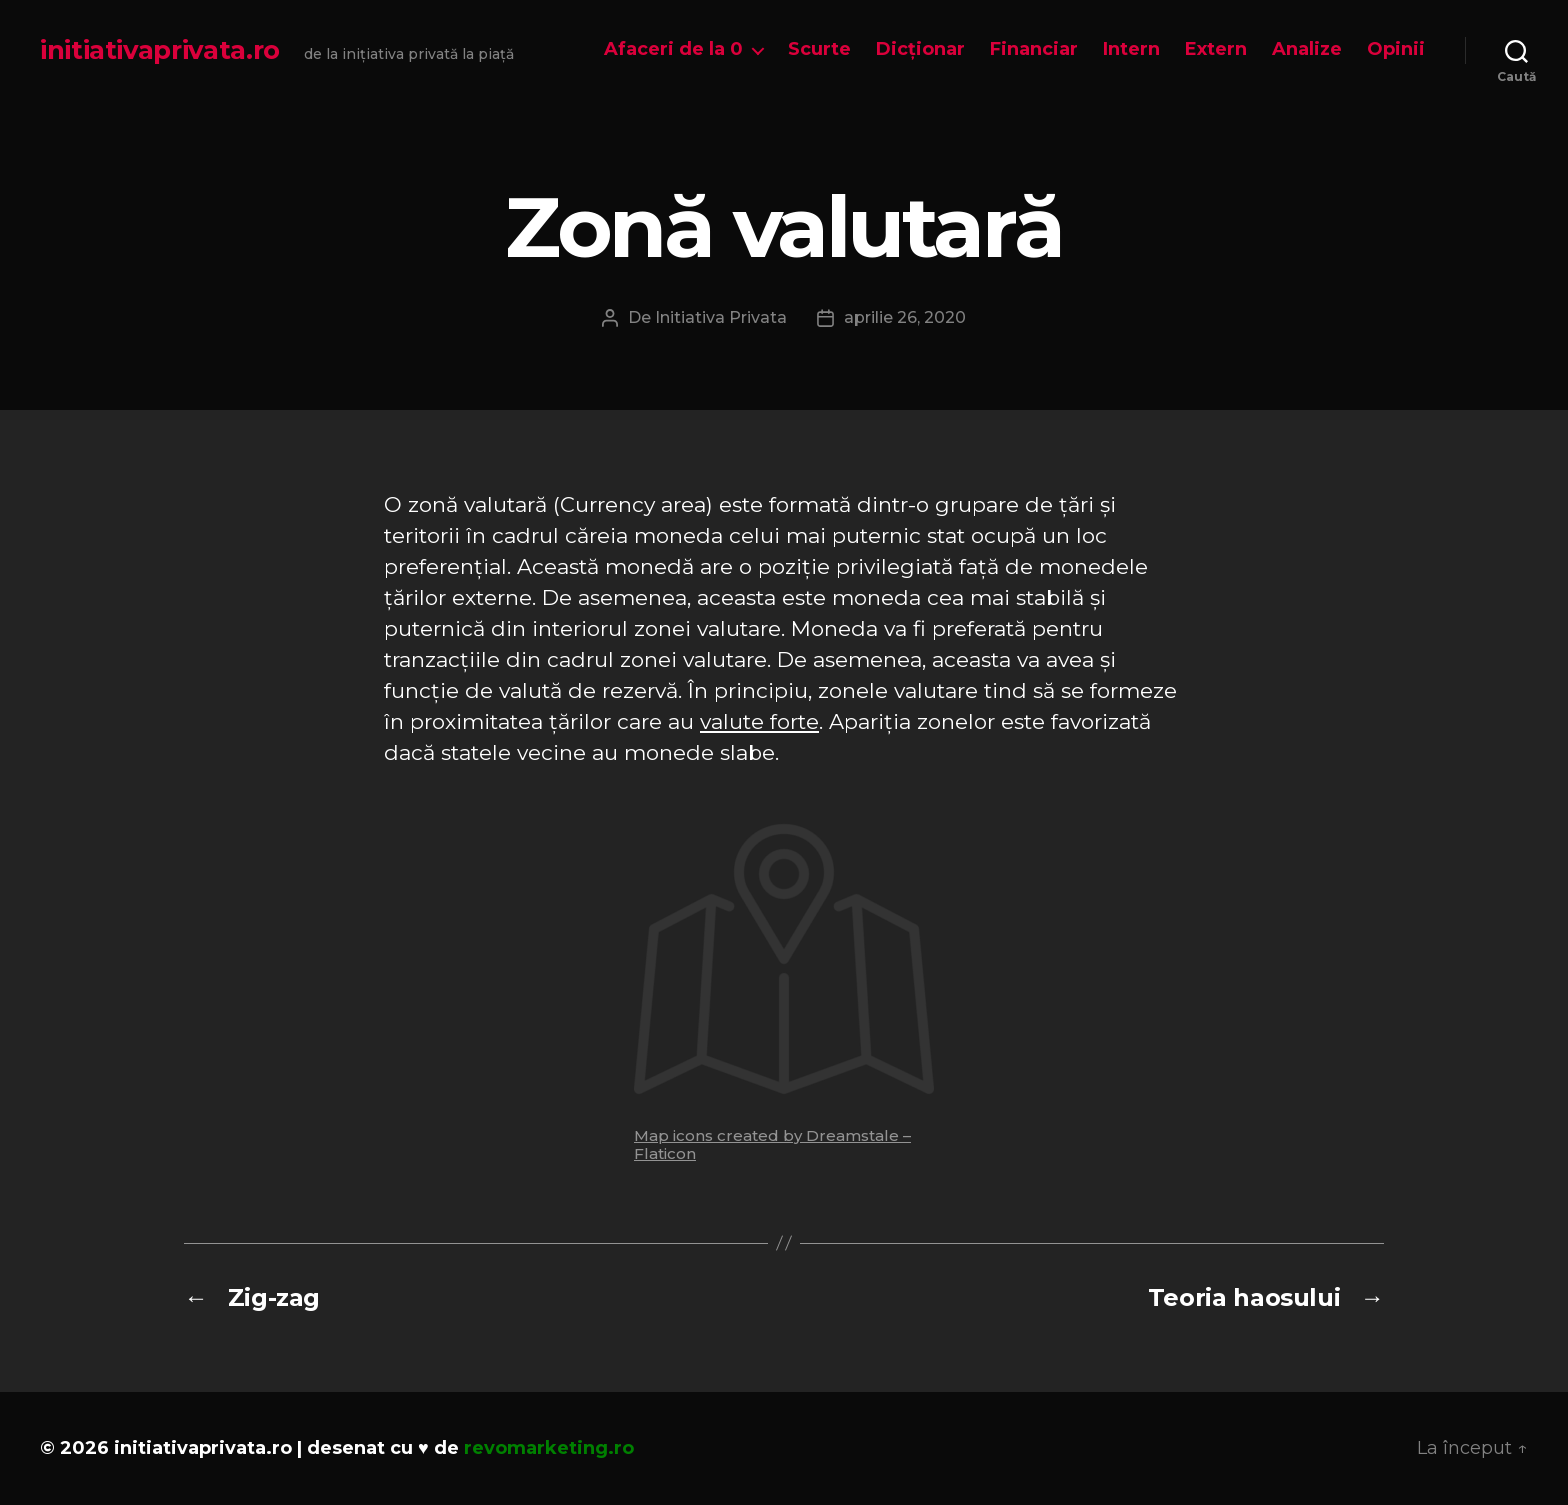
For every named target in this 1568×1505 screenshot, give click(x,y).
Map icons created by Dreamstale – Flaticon (772, 1144)
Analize (1307, 49)
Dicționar (920, 49)
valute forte (759, 721)
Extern (1216, 49)
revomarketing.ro (549, 1448)
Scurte (819, 49)
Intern (1131, 49)
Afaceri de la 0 (673, 49)
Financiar (1034, 49)
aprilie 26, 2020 (905, 317)
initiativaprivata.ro (160, 50)
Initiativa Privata (721, 317)
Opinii (1396, 49)
